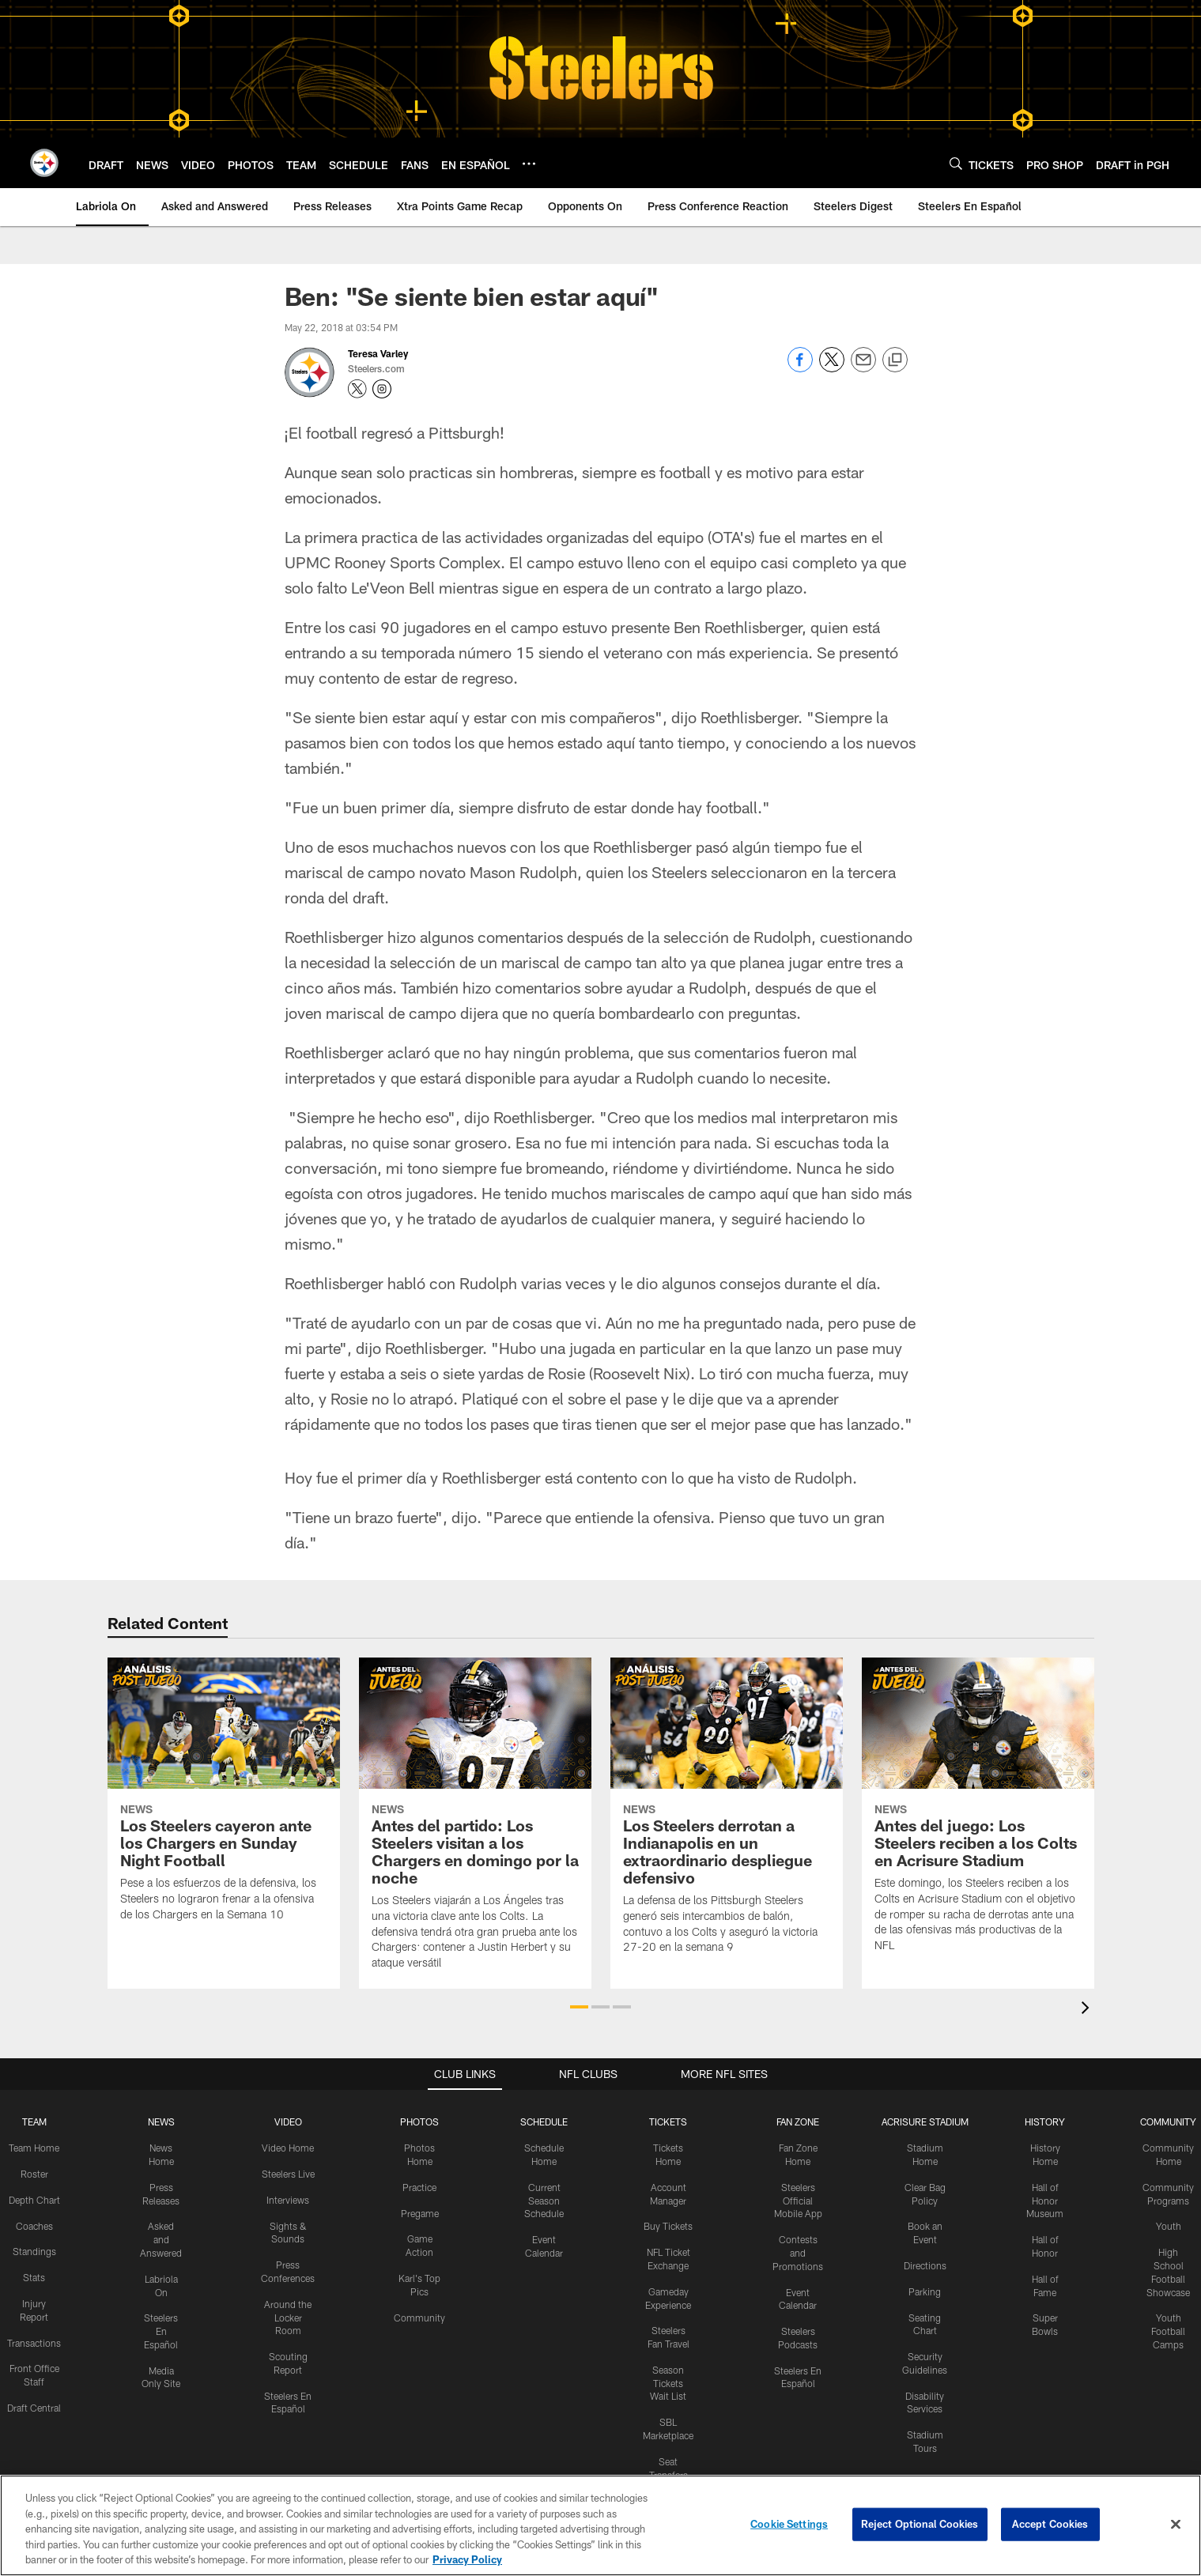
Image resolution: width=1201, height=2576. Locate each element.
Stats (34, 2277)
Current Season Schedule (544, 2200)
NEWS (161, 2121)
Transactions (34, 2342)
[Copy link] (895, 360)
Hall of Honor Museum (1044, 2200)
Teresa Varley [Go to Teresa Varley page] (378, 353)
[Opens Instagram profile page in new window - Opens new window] (381, 388)
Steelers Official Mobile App (798, 2200)
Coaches (34, 2225)
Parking (924, 2290)
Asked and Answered (161, 2239)
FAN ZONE (797, 2121)
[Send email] (863, 368)
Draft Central (34, 2406)
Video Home (288, 2147)
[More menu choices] (529, 163)
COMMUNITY (1168, 2121)
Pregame (420, 2212)
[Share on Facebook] (800, 368)
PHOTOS (419, 2121)
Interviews (287, 2198)
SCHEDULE (544, 2121)
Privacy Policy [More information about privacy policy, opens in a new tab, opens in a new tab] (467, 2565)
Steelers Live (288, 2173)
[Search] (956, 163)
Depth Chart (34, 2198)
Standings (34, 2251)
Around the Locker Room (288, 2317)
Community (419, 2316)
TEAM (34, 2121)
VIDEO (288, 2121)
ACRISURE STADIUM (925, 2121)
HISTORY (1045, 2121)
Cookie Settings (789, 2529)
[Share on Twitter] (831, 368)
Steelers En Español (161, 2331)
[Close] (1175, 2530)
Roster (34, 2173)
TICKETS (668, 2121)
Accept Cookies (1050, 2529)
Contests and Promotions (797, 2253)
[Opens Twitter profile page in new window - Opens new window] (357, 388)
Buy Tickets (668, 2225)
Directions (925, 2265)
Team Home (34, 2147)
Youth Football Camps (1168, 2331)
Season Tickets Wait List (668, 2382)
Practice (419, 2186)
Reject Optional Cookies (920, 2529)
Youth (1168, 2225)
